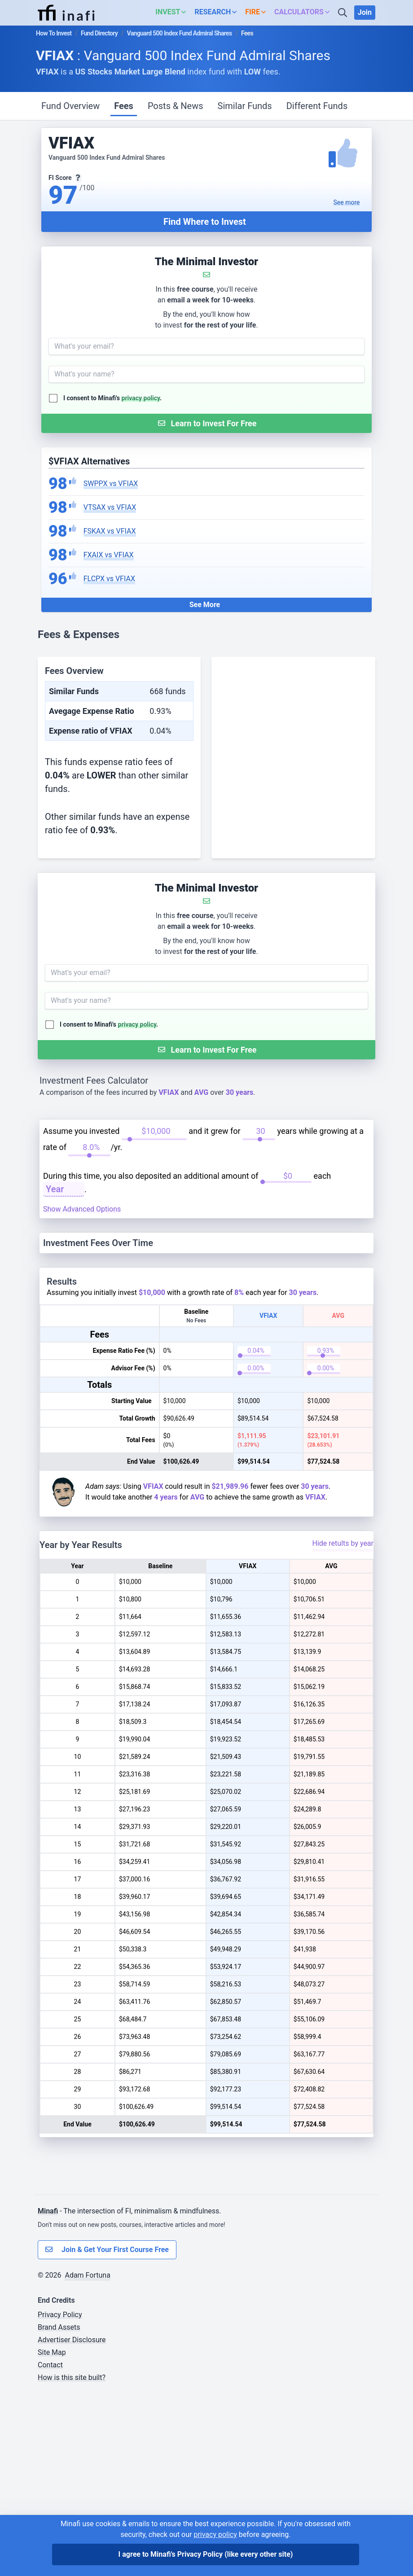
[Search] (343, 12)
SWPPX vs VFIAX (110, 483)
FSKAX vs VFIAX (109, 531)
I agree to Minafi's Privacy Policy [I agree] (206, 2554)
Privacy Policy (60, 2498)
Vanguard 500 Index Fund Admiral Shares (179, 33)
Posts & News (175, 106)
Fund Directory (99, 33)
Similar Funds (245, 106)
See (347, 202)
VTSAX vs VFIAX (109, 507)
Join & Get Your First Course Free (107, 2433)
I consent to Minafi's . (112, 398)
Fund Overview (70, 106)
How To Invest (53, 33)
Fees (123, 106)
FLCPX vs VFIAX (109, 578)
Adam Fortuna (87, 2459)
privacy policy (141, 398)
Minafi (48, 2395)
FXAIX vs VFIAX (108, 555)
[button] (173, 12)
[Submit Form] (206, 423)
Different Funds (317, 106)
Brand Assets (59, 2511)
